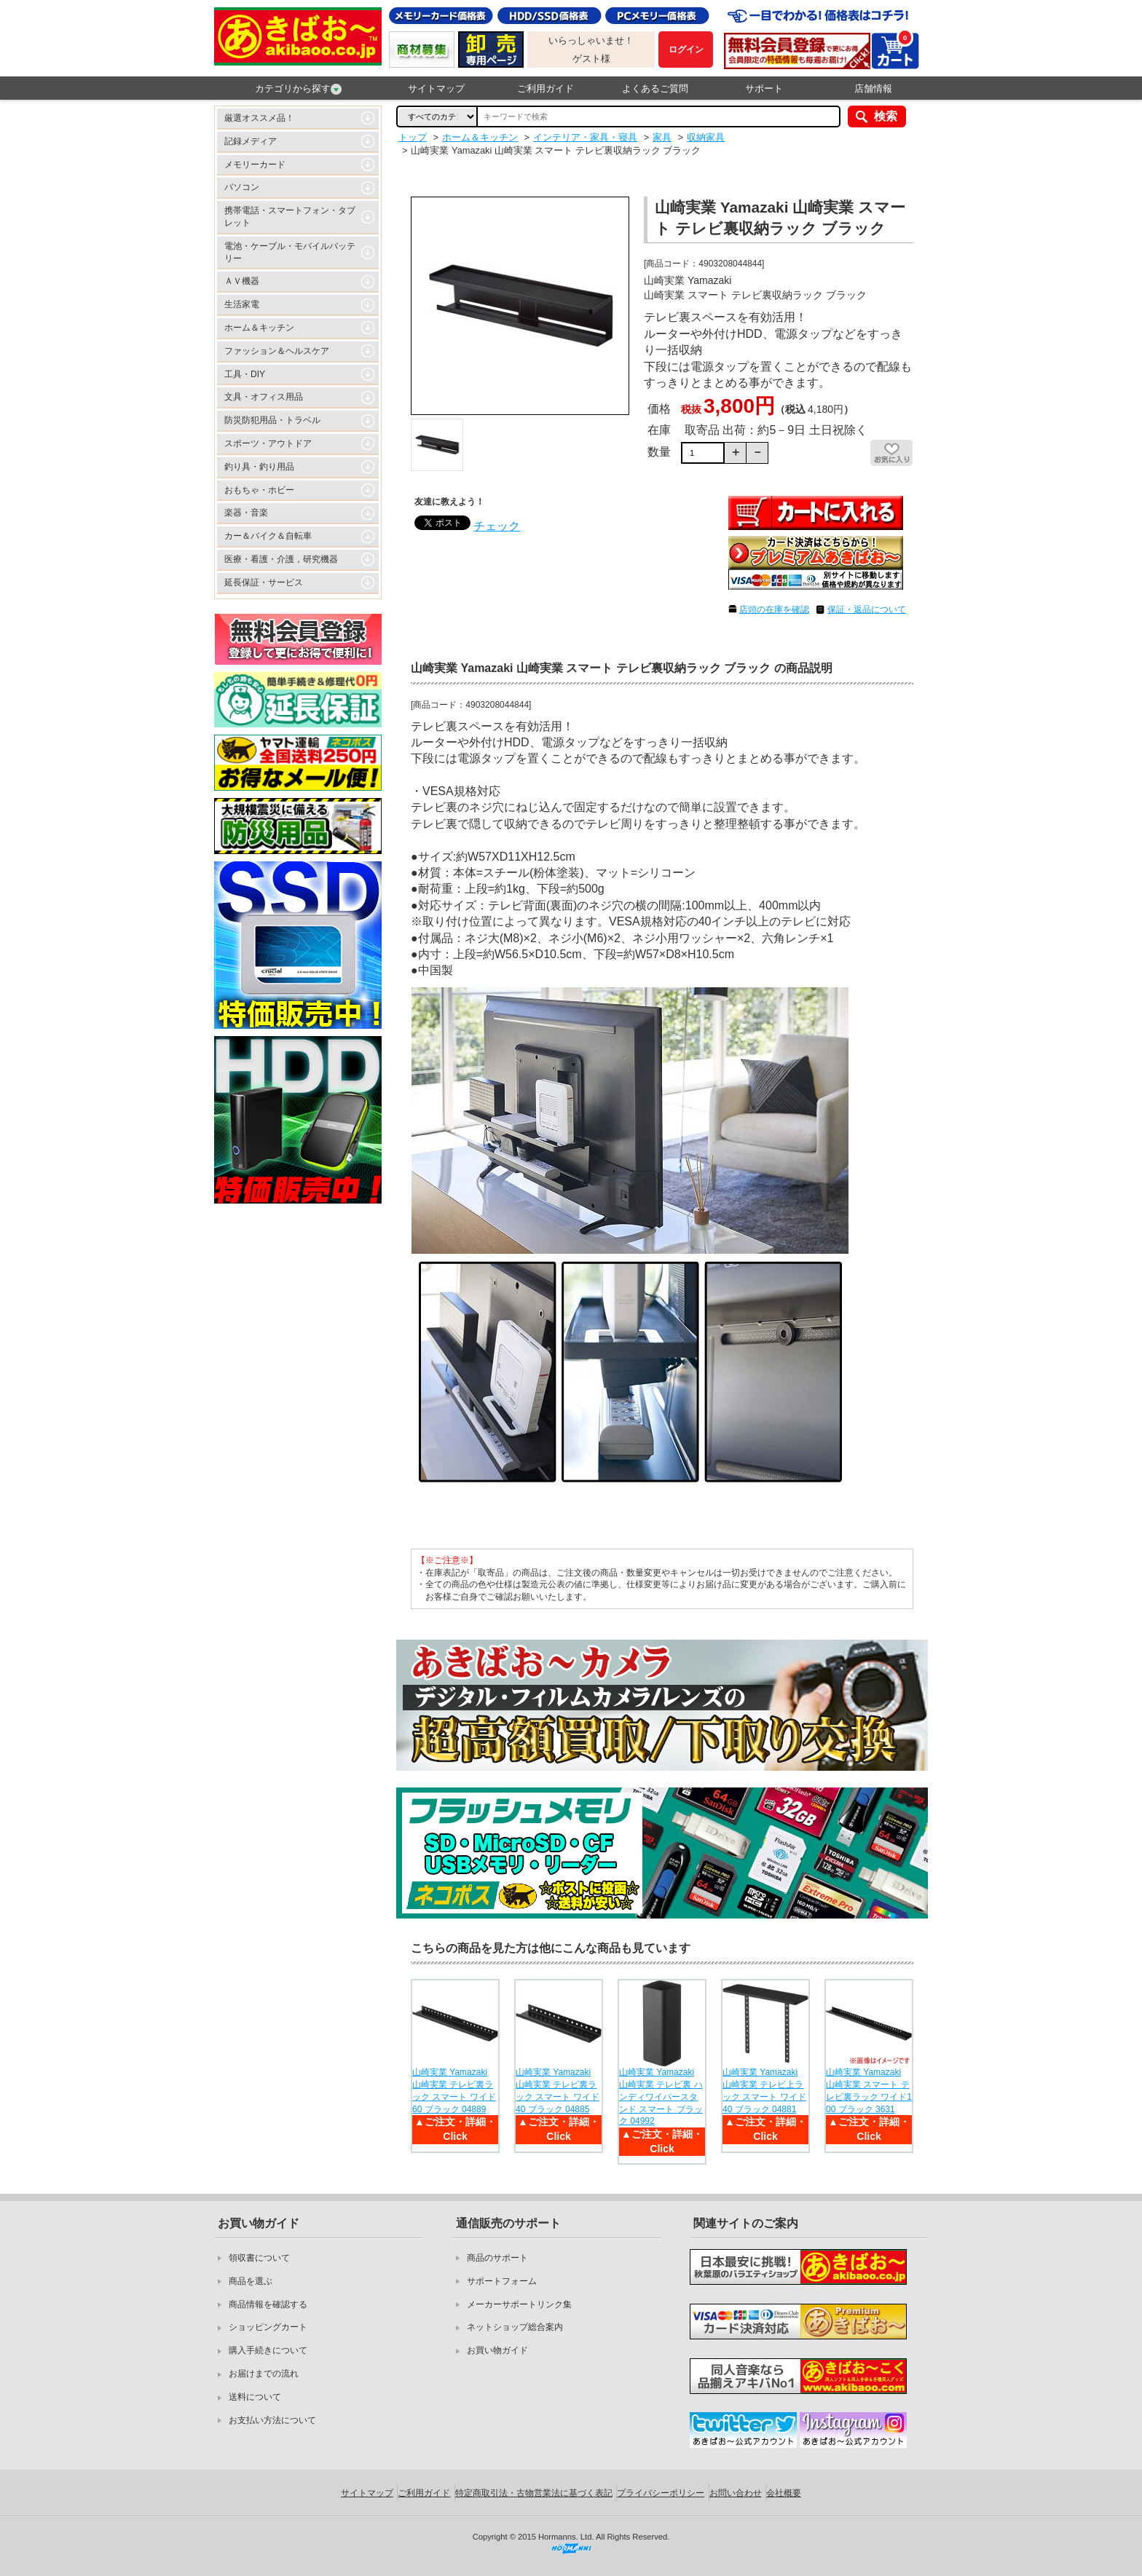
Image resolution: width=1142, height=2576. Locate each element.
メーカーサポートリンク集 (519, 2304)
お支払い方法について (272, 2420)
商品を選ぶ (250, 2281)
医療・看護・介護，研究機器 (281, 559)
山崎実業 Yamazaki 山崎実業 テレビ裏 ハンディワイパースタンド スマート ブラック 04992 (661, 2096)
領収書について (259, 2258)
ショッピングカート (268, 2327)
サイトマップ (436, 88)
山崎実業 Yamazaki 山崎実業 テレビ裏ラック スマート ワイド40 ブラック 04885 (557, 2090)
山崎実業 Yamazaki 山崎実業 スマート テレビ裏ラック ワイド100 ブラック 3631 (869, 2090)
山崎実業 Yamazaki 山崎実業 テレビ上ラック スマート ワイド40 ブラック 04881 (764, 2090)
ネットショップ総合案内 (515, 2327)
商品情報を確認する (268, 2304)
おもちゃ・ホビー (259, 490)
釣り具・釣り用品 (259, 467)
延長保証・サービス (263, 582)
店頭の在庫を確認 (774, 609)
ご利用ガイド (545, 88)
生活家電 (241, 304)
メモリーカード (255, 164)
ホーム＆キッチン (259, 328)
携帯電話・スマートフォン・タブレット (289, 216)
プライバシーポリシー (660, 2493)
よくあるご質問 (655, 88)
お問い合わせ (735, 2493)
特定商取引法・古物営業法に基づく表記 (534, 2493)
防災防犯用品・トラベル (272, 420)
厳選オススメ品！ (259, 118)
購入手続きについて (268, 2350)
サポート (764, 88)
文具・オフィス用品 (263, 397)
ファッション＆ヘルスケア (276, 351)
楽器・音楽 (246, 512)
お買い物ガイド (497, 2350)
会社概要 (783, 2493)
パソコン (241, 187)
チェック (496, 526)
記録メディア (250, 141)
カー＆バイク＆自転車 (268, 536)
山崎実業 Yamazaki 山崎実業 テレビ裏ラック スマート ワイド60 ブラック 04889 (454, 2090)
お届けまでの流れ (264, 2373)
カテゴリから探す (298, 89)
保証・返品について (866, 609)
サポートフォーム (502, 2281)
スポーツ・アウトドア (268, 443)
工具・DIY (244, 374)
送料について (255, 2397)
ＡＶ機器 (241, 281)
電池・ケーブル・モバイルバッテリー (289, 252)
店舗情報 (873, 88)
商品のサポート (497, 2258)
